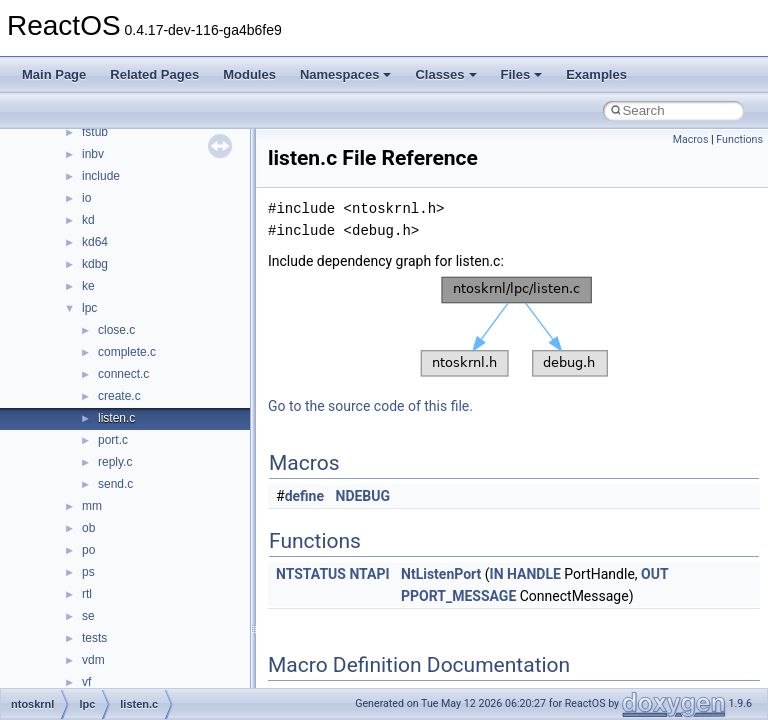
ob (88, 528)
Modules (249, 74)
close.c (116, 330)
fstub (95, 132)
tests (94, 638)
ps (88, 572)
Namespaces (346, 74)
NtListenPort (441, 574)
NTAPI (369, 574)
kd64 (95, 242)
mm (92, 506)
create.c (119, 396)
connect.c (123, 374)
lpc (89, 308)
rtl (87, 594)
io (86, 198)
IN (497, 574)
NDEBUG (363, 496)
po (88, 550)
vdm (93, 660)
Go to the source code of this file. (370, 406)
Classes (445, 74)
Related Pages (154, 74)
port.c (113, 440)
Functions (739, 139)
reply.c (115, 462)
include (101, 176)
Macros (691, 139)
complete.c (127, 352)
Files (522, 74)
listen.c (116, 418)
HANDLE (534, 574)
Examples (596, 74)
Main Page (54, 74)
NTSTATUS (311, 574)
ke (88, 286)
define (304, 496)
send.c (115, 484)
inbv (93, 154)
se (88, 616)
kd (88, 220)
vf (86, 682)
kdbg (95, 264)
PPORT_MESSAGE (458, 596)
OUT (655, 574)
